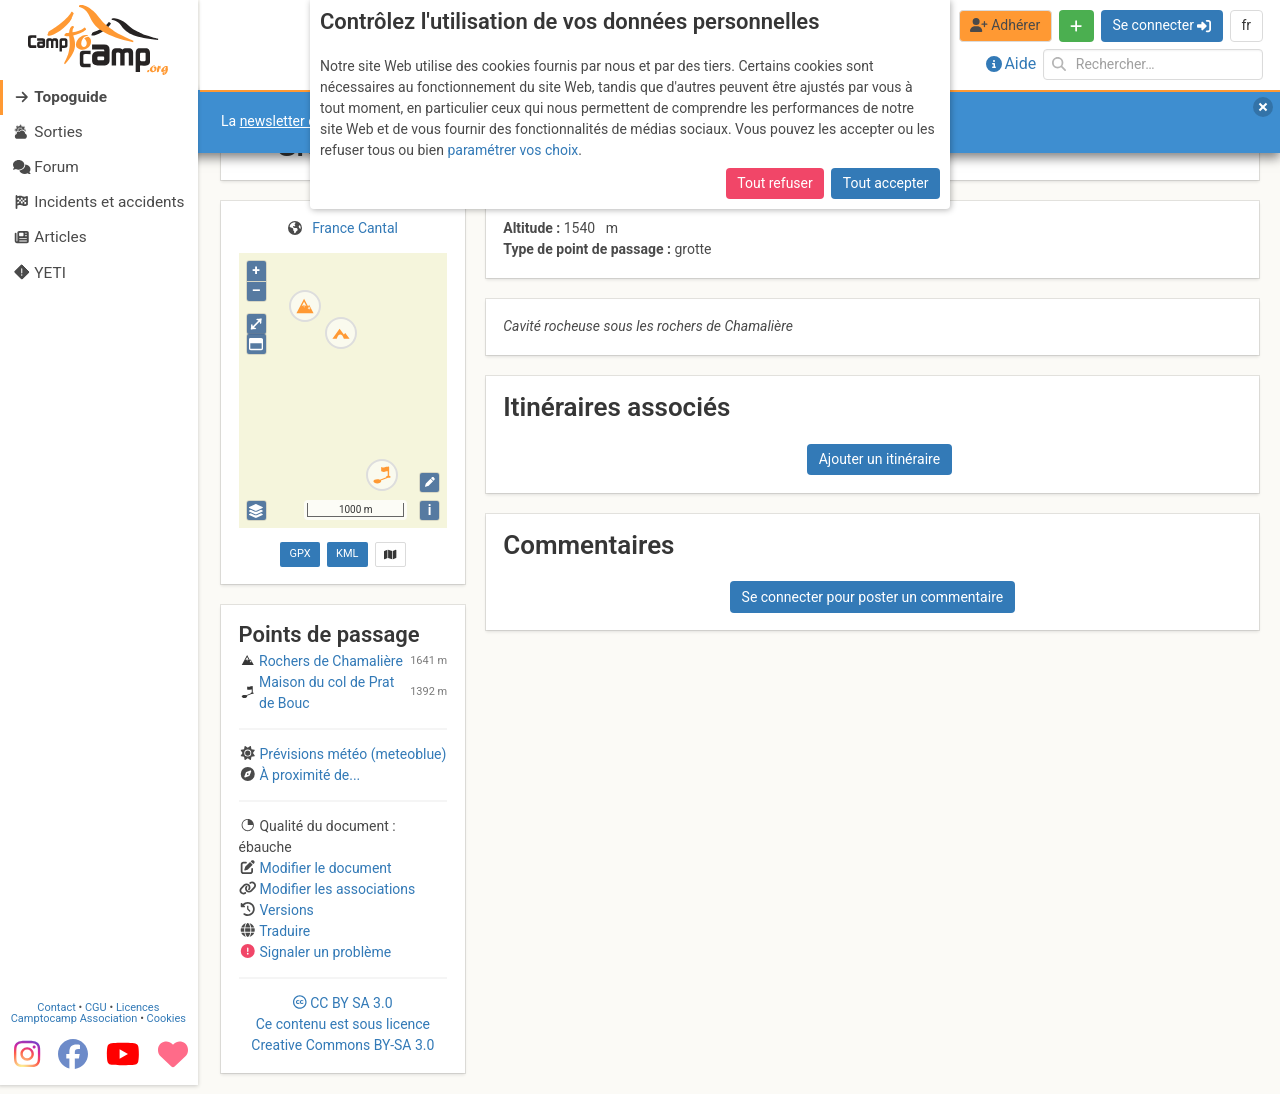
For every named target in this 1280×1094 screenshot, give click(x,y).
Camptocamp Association (75, 1027)
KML (347, 553)
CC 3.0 (342, 1024)
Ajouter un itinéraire (879, 459)
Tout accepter (886, 183)
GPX (299, 553)
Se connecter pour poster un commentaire (873, 597)
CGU (98, 1016)
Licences (139, 1016)
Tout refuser (774, 183)
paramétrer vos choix (512, 150)
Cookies (167, 1027)
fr (1246, 25)
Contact (58, 1016)
